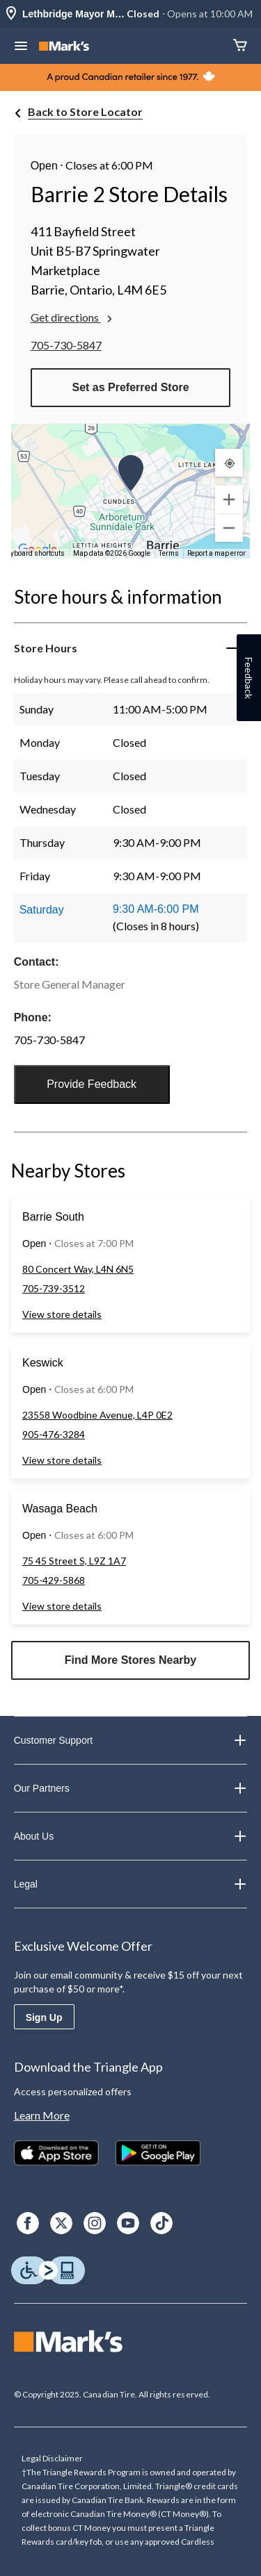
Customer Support (131, 1740)
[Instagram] (95, 2223)
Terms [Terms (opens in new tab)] (169, 553)
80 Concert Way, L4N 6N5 (78, 1269)
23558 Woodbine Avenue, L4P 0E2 (97, 1415)
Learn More (42, 2115)
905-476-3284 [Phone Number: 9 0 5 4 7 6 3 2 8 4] (53, 1434)
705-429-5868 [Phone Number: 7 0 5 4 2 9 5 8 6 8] (53, 1580)
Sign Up (44, 2017)
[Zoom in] (229, 499)
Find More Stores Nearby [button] (130, 1660)
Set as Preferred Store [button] (130, 387)
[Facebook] (28, 2223)
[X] (61, 2223)
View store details (62, 1314)
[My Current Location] (229, 463)
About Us (131, 1836)
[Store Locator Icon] (11, 14)
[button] (130, 473)
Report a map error (216, 553)
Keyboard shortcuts (34, 553)
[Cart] (240, 46)
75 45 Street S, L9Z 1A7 (74, 1561)
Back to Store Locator (85, 111)
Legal (131, 1884)
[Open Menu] (21, 47)
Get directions (73, 317)
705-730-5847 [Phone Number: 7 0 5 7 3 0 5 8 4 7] (66, 345)
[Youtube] (128, 2223)
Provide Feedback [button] (91, 1084)
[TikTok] (161, 2223)
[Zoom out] (229, 528)
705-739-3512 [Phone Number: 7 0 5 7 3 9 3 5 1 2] (53, 1288)
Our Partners (131, 1788)
